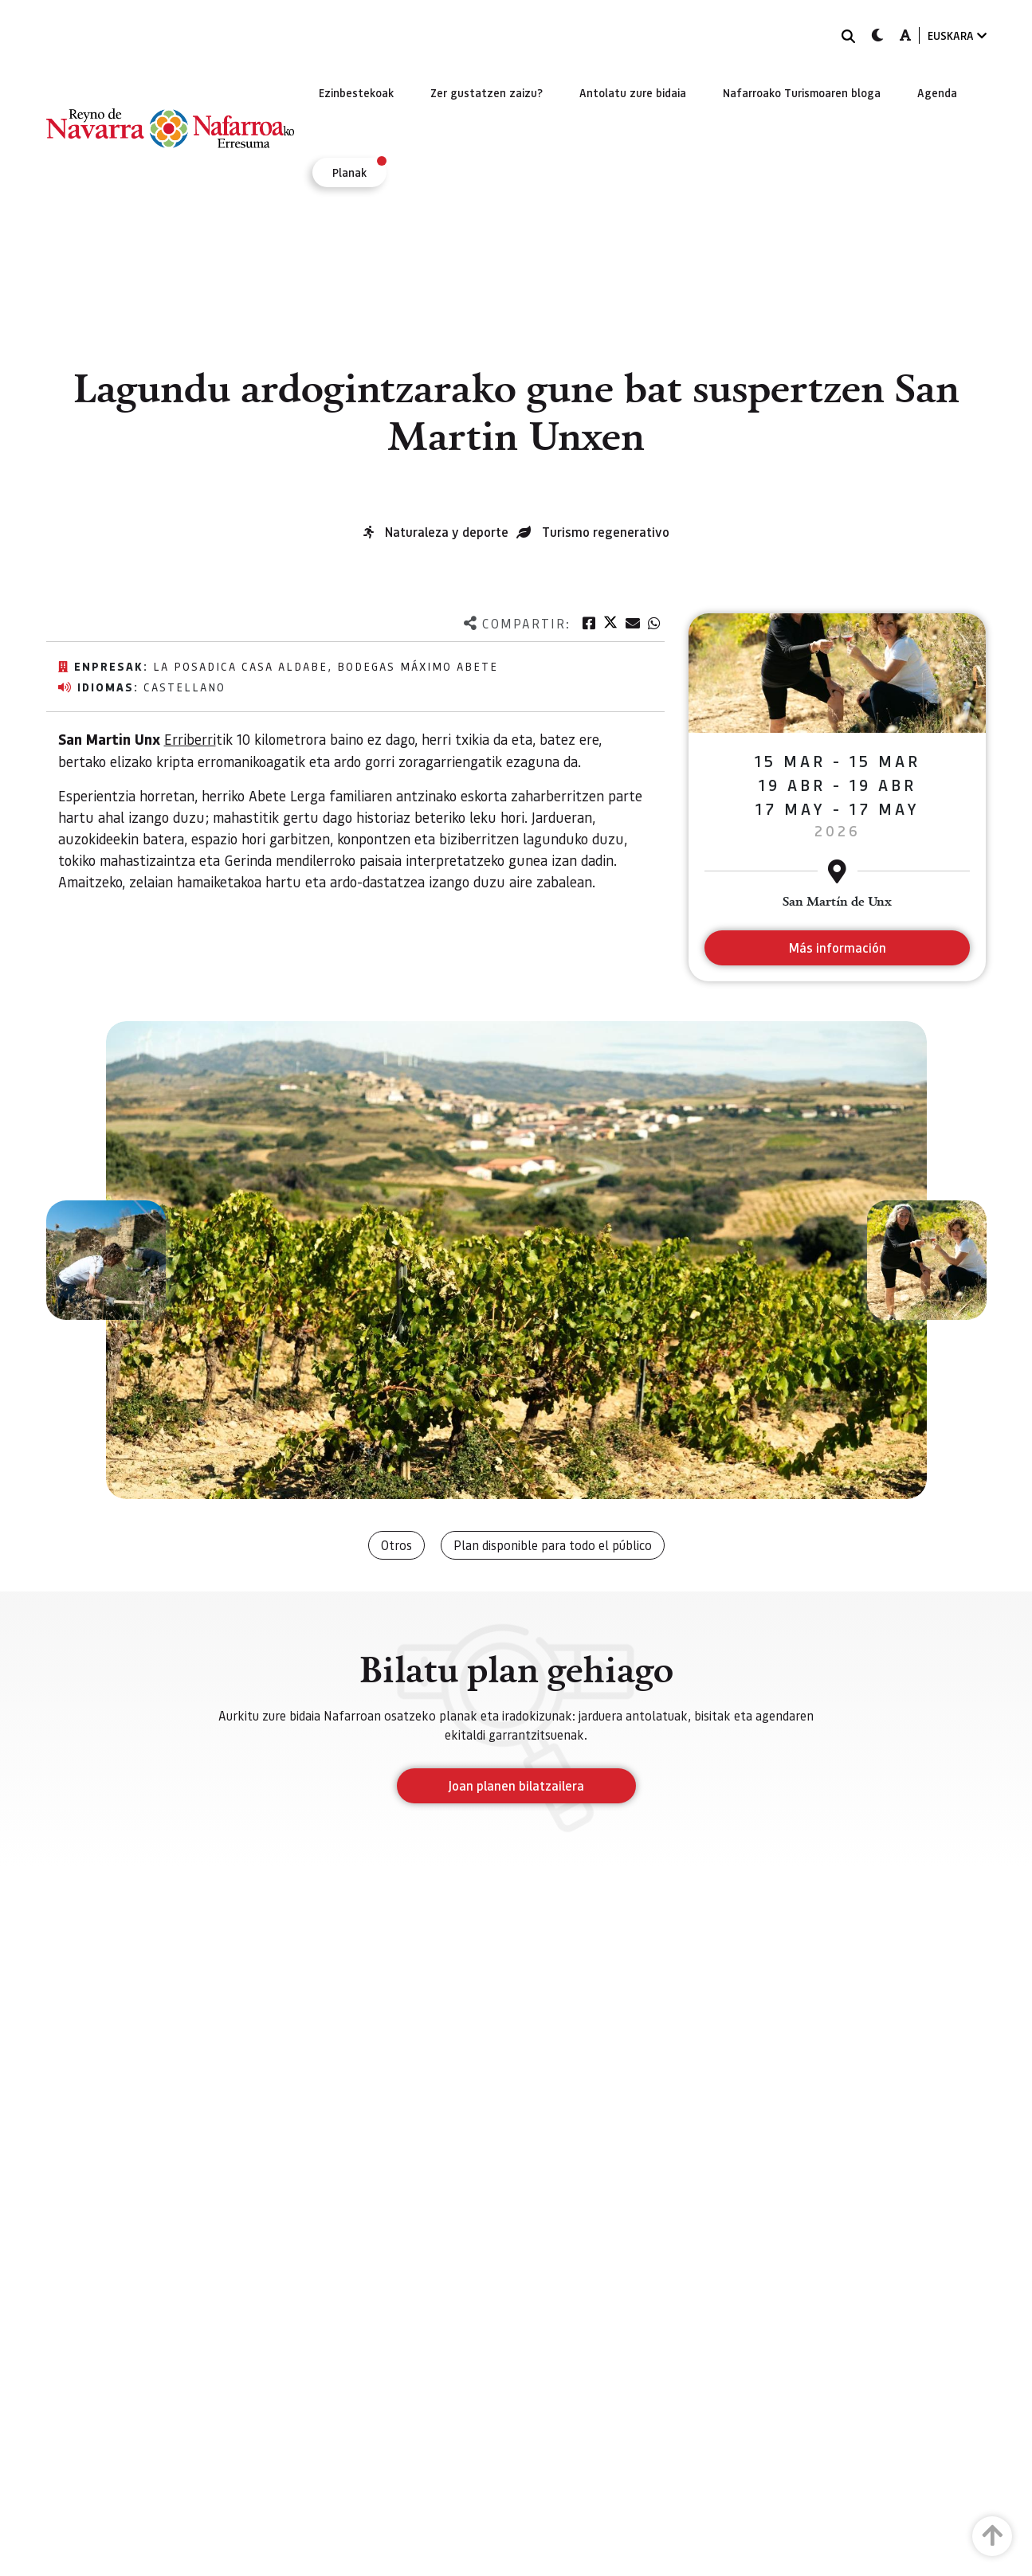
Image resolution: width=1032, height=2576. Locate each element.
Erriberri (190, 739)
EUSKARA (957, 35)
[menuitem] (356, 92)
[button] (106, 1260)
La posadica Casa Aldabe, (245, 666)
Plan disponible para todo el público (552, 1545)
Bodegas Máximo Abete (417, 666)
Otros (396, 1545)
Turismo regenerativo (605, 531)
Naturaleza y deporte (446, 531)
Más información (837, 947)
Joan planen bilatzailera (516, 1785)
